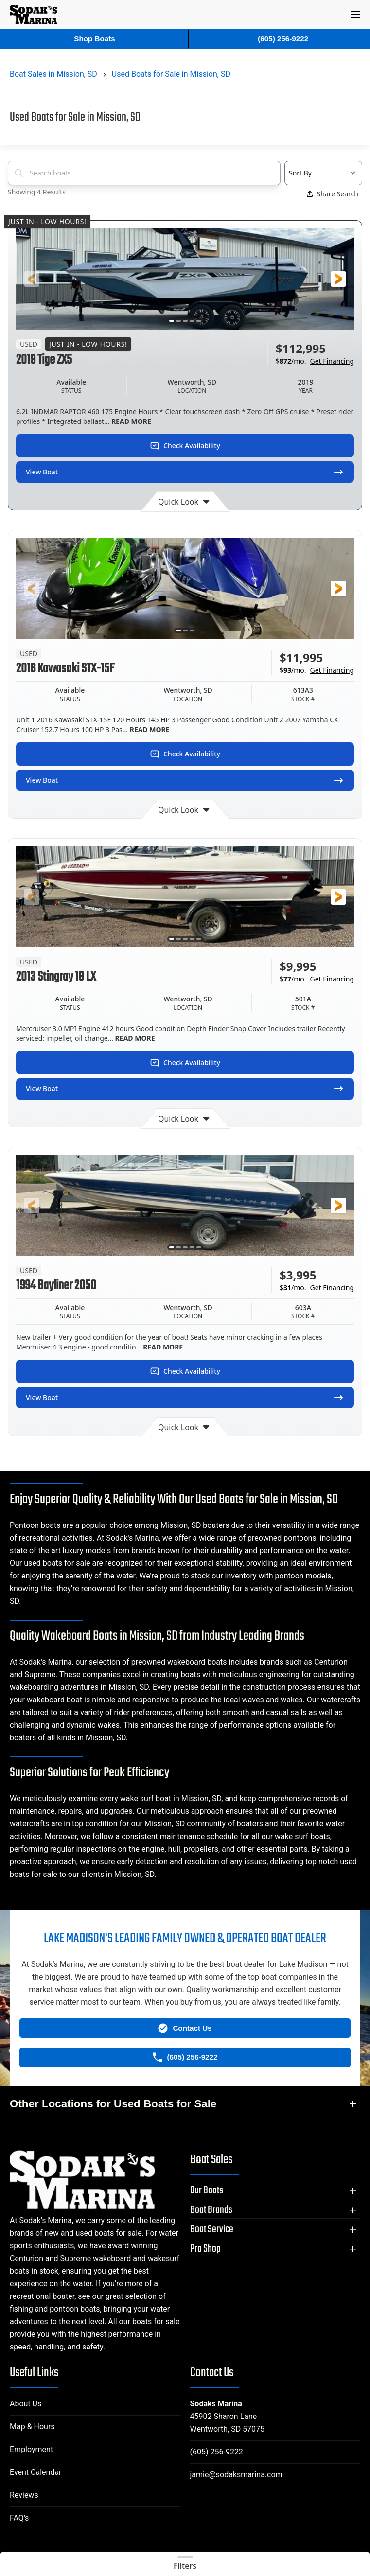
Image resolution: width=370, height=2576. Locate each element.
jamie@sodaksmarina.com (236, 2474)
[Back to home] (33, 14)
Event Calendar (36, 2472)
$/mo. (315, 361)
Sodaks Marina (216, 2403)
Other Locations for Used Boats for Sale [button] (113, 2104)
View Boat (185, 472)
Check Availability (185, 446)
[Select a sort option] (323, 173)
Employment (31, 2449)
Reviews (24, 2495)
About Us (25, 2403)
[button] (355, 14)
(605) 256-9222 (216, 2451)
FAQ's (19, 2518)
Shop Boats (94, 39)
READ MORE (130, 421)
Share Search (332, 193)
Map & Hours (32, 2426)
